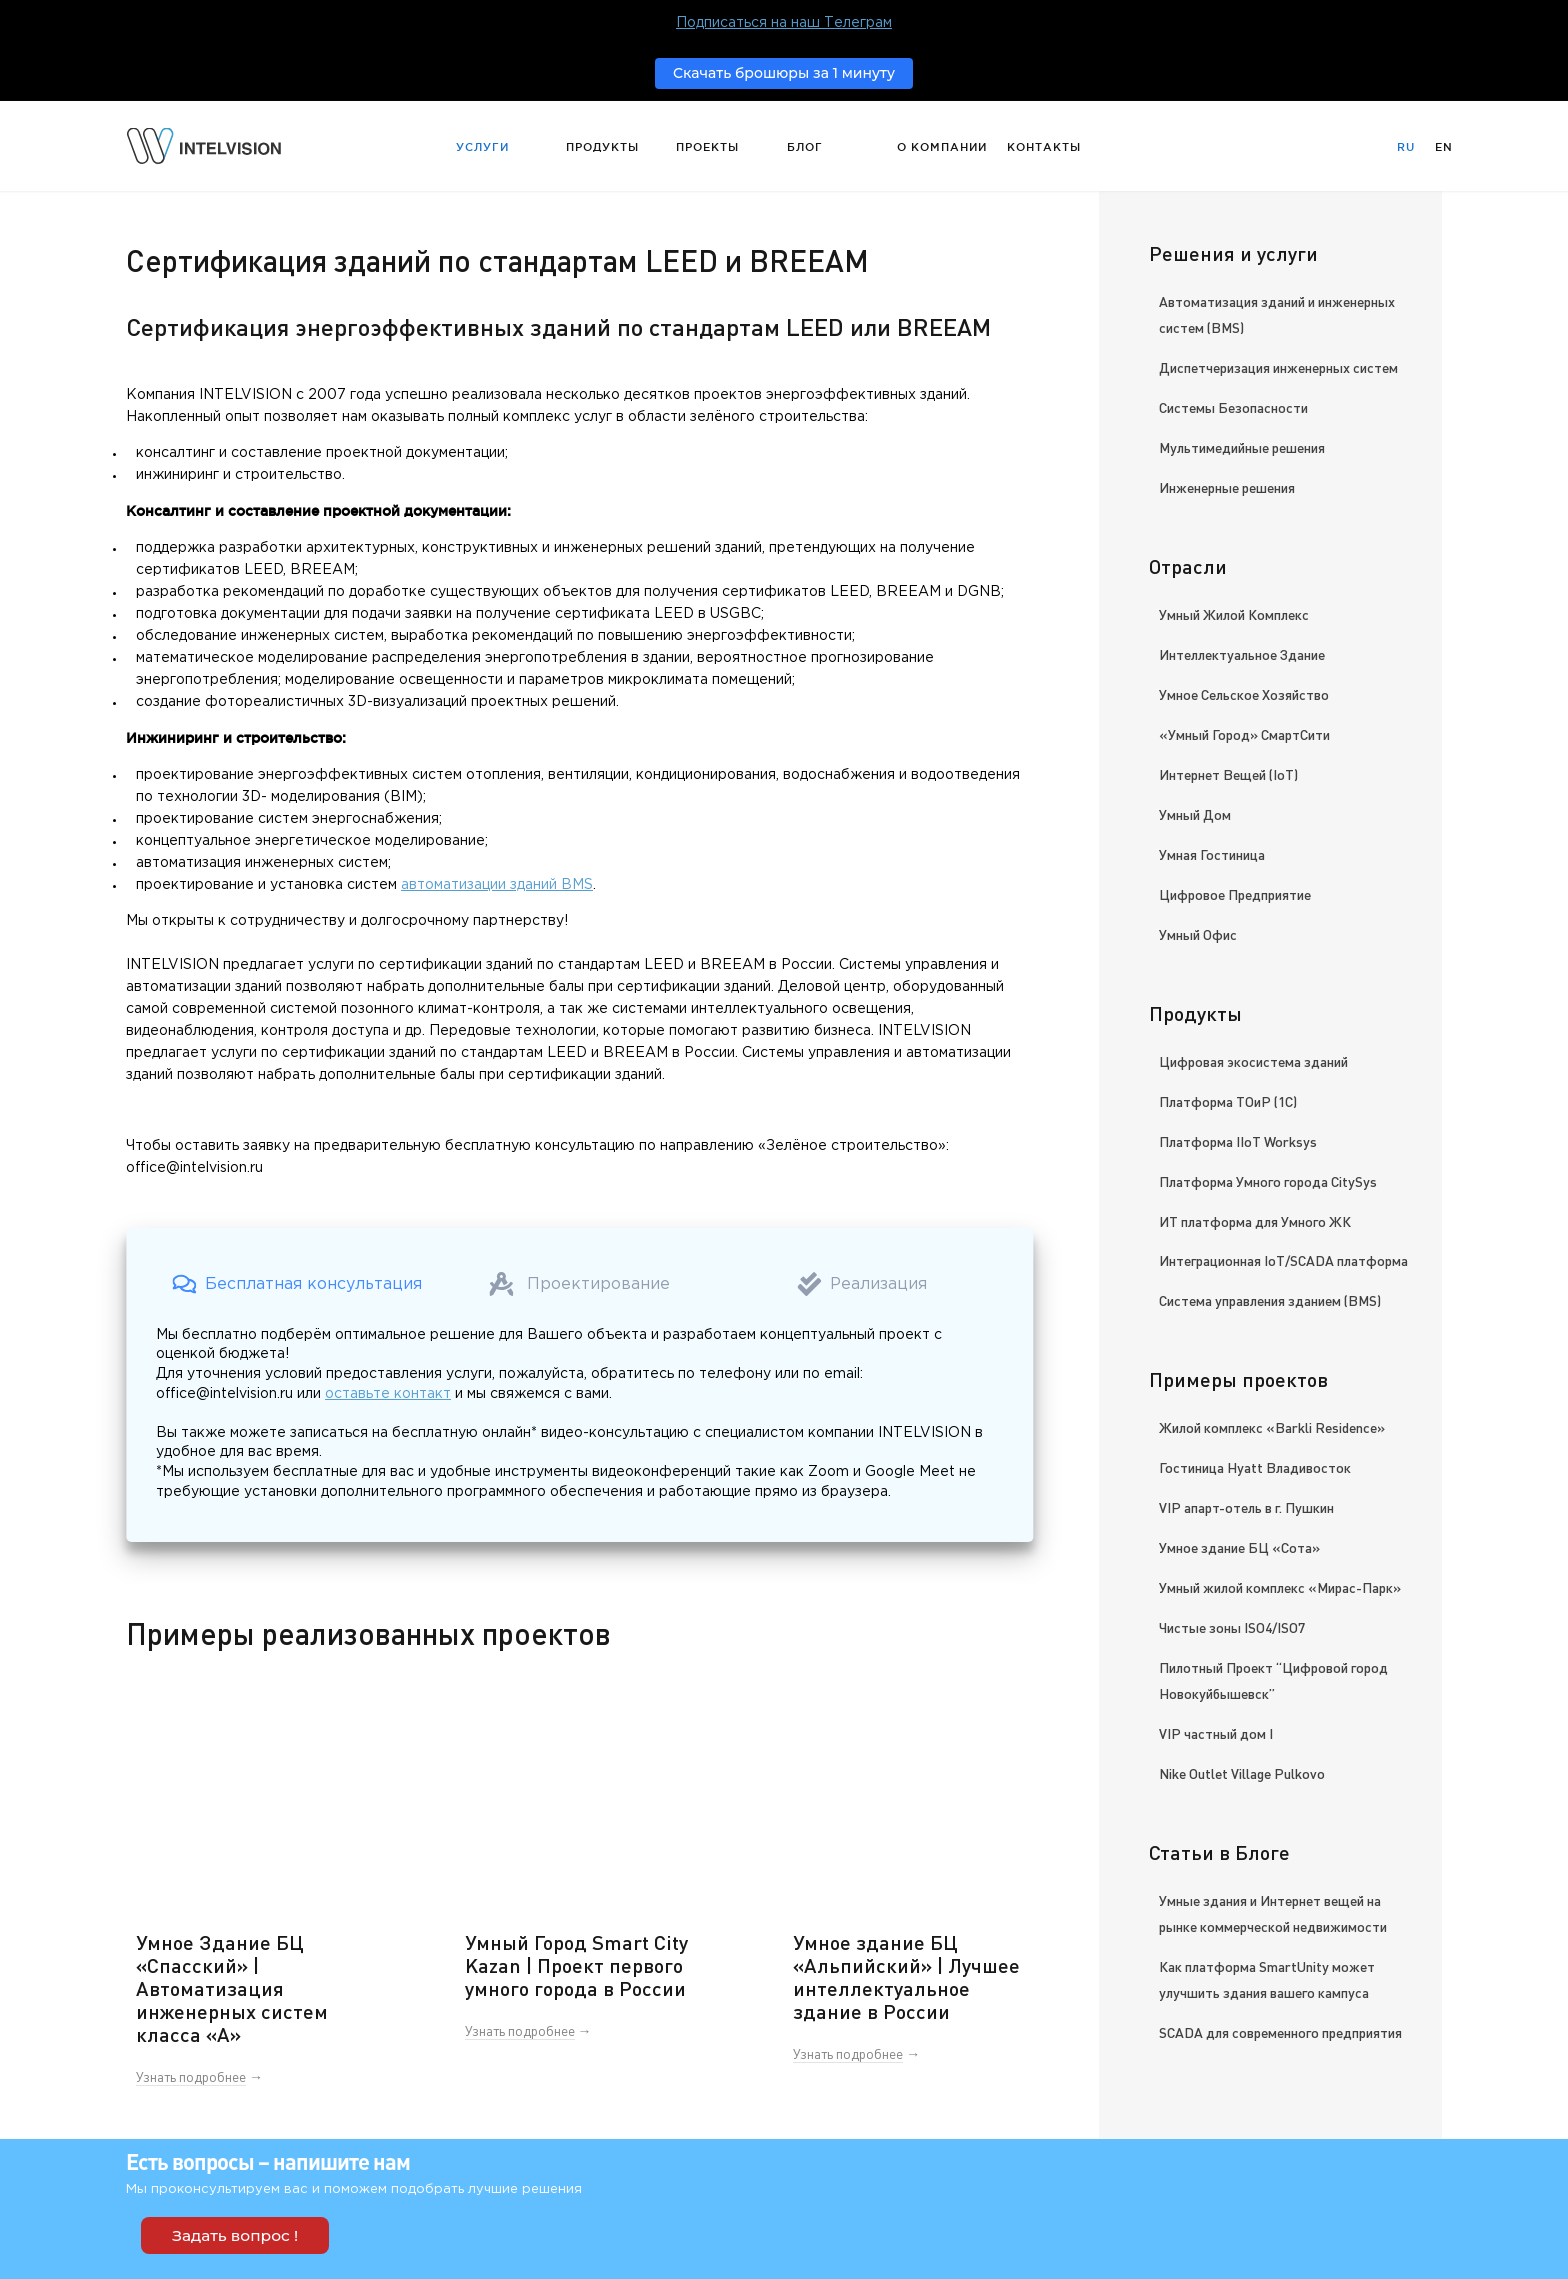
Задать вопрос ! (235, 2235)
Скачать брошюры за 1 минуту (784, 73)
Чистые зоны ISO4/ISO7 (1232, 1627)
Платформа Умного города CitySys (1268, 1181)
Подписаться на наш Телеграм (784, 23)
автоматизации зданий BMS (497, 885)
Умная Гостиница (1212, 854)
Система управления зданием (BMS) (1270, 1300)
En (1444, 147)
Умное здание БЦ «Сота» (1239, 1547)
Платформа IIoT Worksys (1238, 1141)
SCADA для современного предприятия (1280, 2032)
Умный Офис (1198, 934)
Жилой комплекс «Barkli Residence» (1272, 1427)
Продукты (602, 147)
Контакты (1044, 147)
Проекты (707, 147)
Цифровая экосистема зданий (1253, 1061)
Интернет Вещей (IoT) (1228, 774)
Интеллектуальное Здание (1242, 654)
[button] (297, 1284)
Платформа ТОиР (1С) (1228, 1101)
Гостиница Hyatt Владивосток (1255, 1467)
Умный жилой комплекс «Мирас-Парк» (1280, 1587)
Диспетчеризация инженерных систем (1278, 367)
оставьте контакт (388, 1394)
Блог (805, 147)
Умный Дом (1195, 814)
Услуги (482, 147)
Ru (1406, 147)
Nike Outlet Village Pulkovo (1242, 1773)
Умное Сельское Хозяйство (1244, 694)
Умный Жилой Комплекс (1234, 614)
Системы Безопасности (1233, 407)
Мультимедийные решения (1242, 447)
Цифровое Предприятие (1235, 894)
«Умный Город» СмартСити (1244, 734)
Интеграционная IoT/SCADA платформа (1283, 1260)
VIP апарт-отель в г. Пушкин (1246, 1507)
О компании (942, 147)
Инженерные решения (1227, 487)
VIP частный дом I (1216, 1733)
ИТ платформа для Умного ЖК (1255, 1221)
